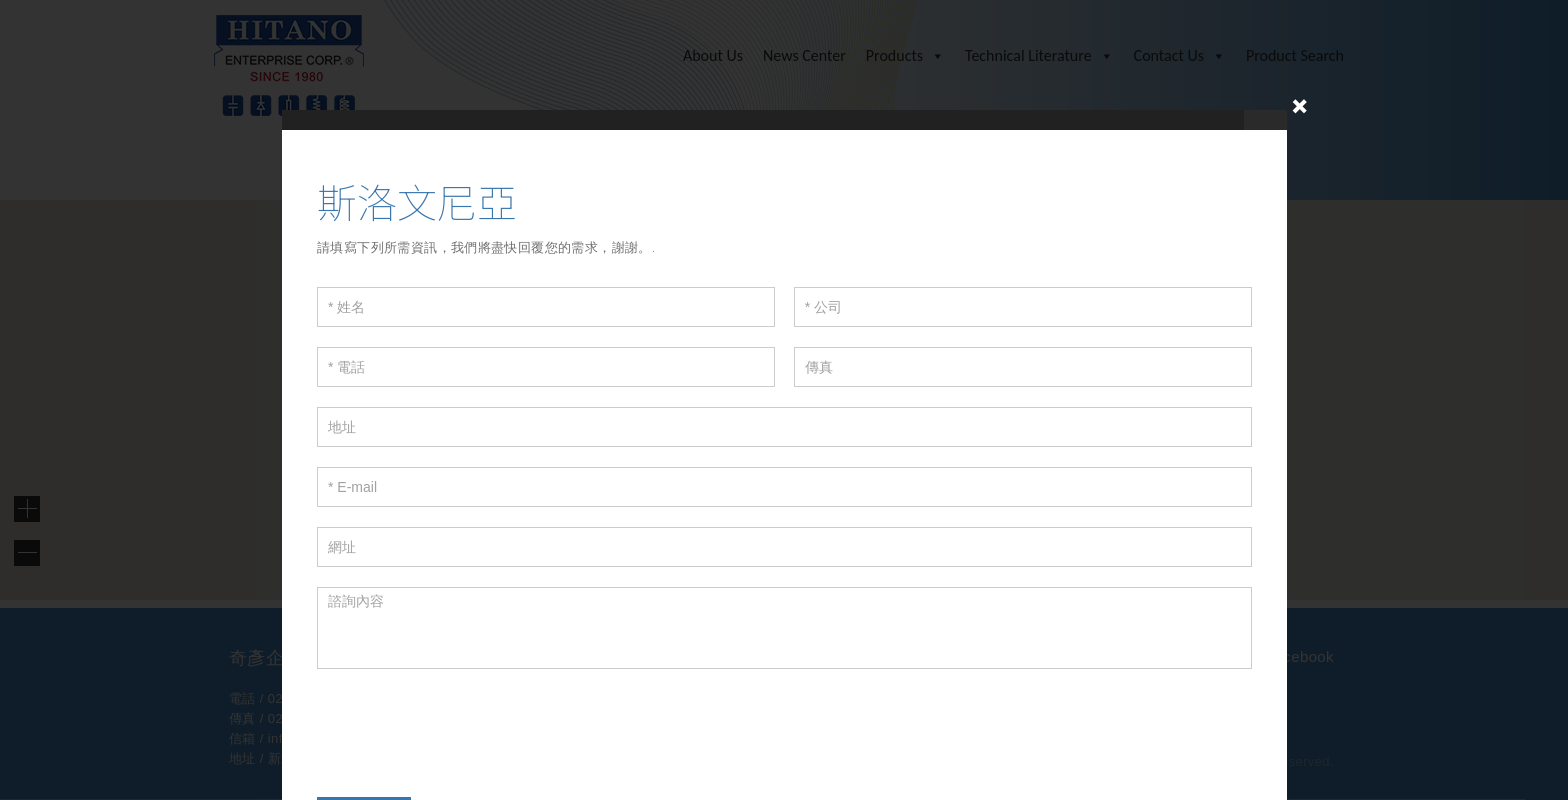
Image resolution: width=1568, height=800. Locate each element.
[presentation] (469, 728)
